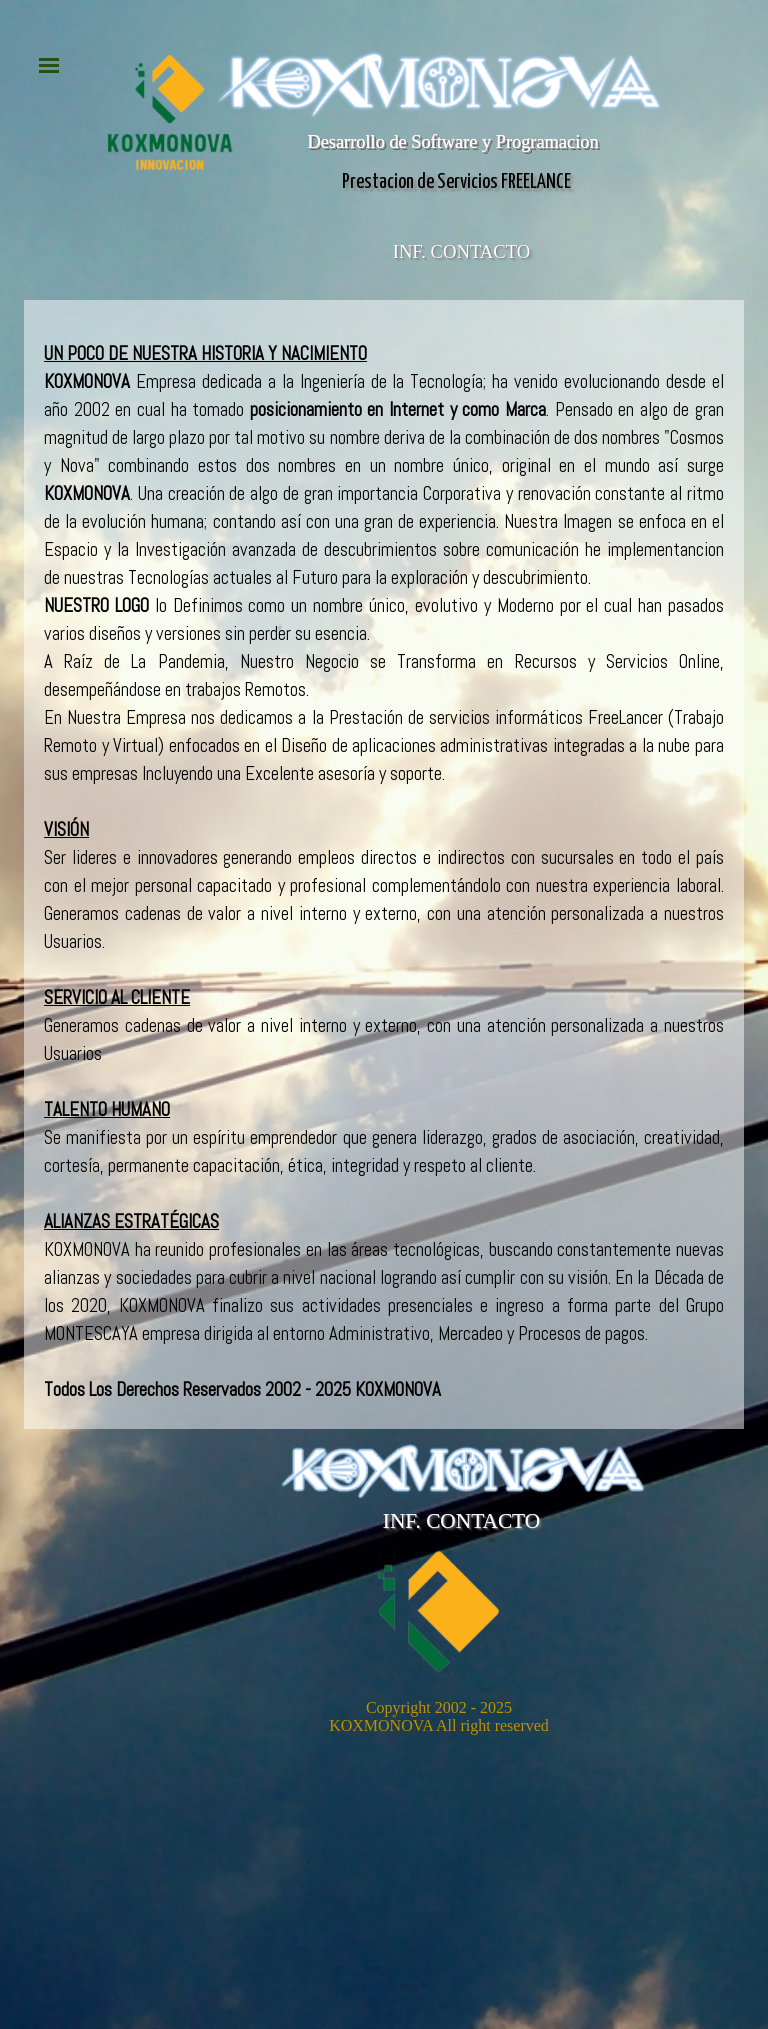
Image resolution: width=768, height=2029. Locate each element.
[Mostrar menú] (49, 65)
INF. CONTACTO (462, 251)
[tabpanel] (384, 872)
